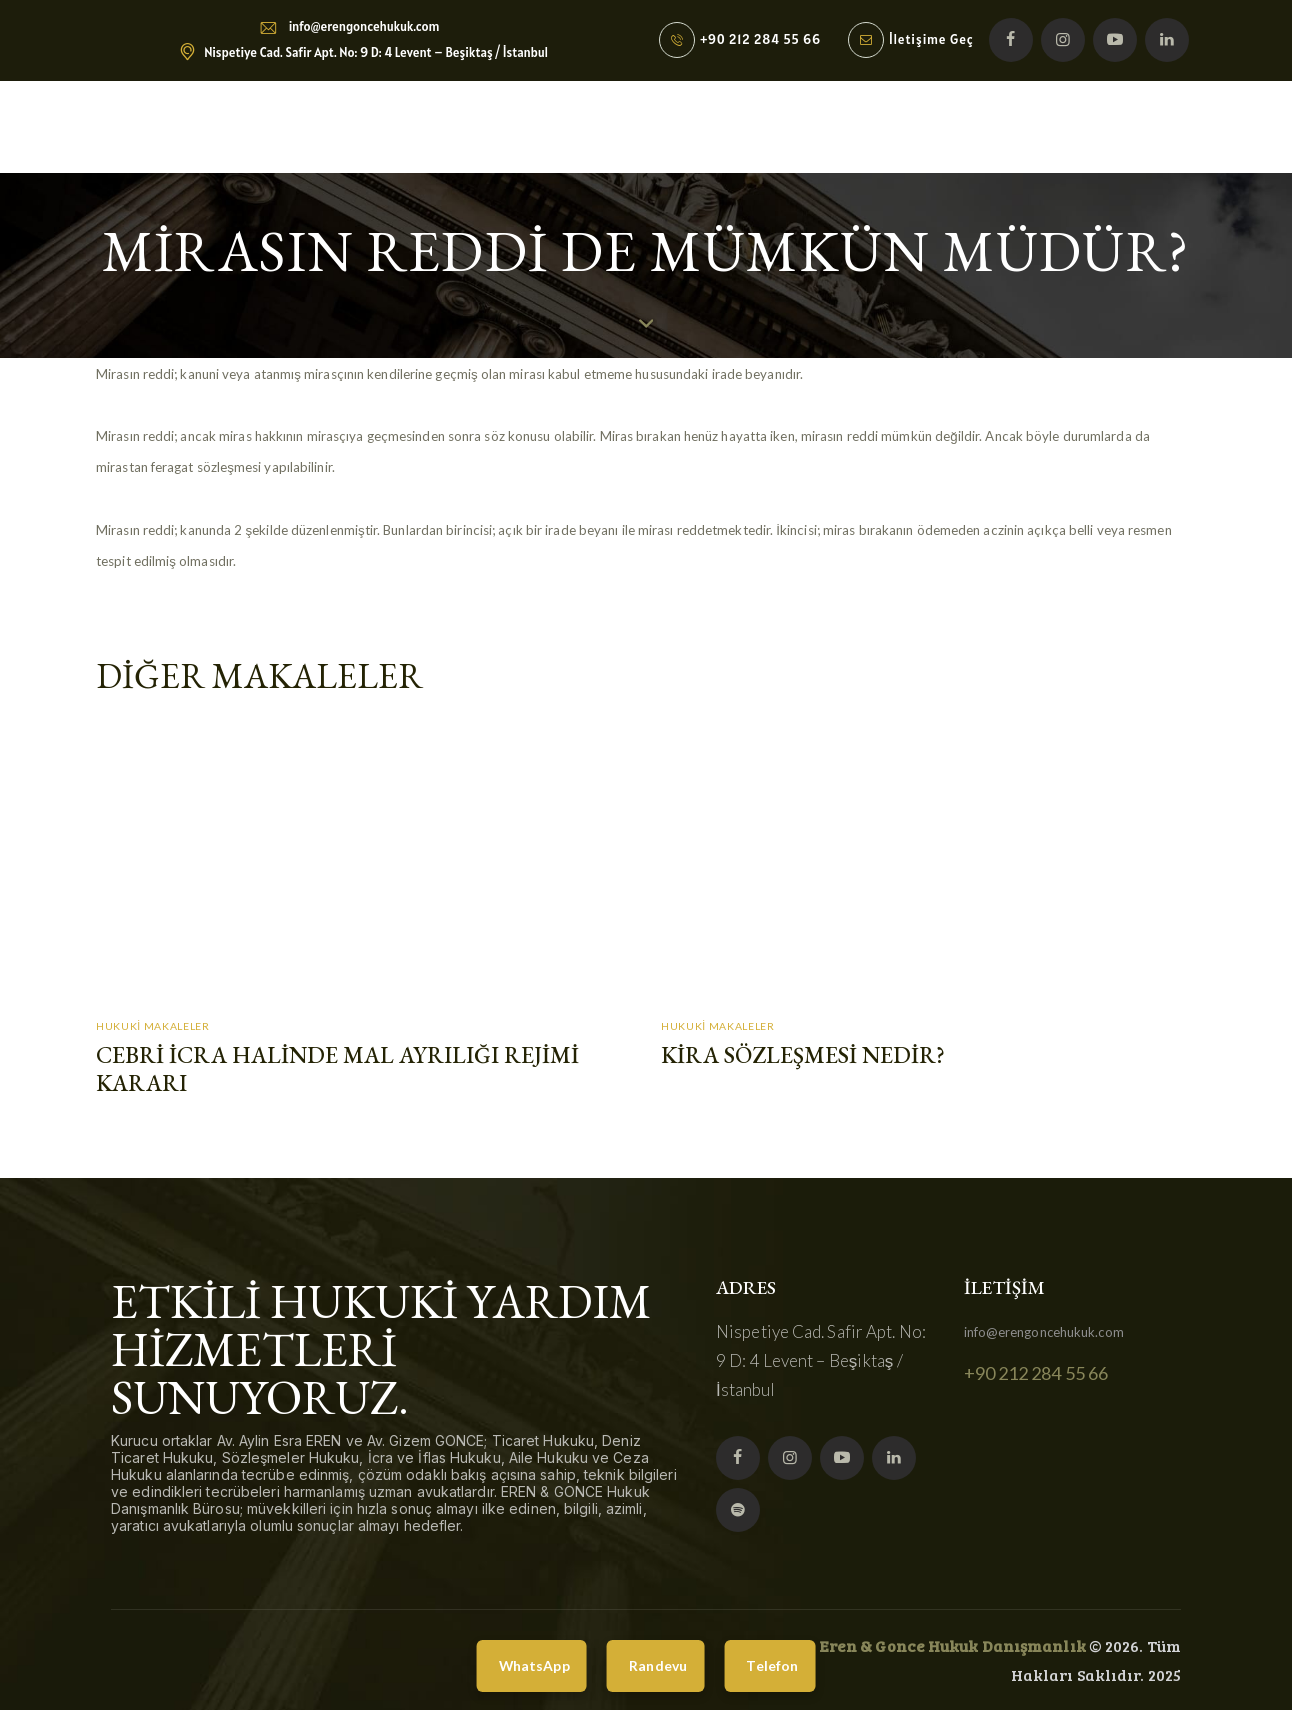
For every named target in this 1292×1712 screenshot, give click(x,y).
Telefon (778, 1665)
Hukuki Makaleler (152, 1026)
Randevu (659, 1665)
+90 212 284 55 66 (1036, 1376)
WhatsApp (529, 1665)
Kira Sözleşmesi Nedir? (805, 1056)
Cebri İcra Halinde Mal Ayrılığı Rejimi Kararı (342, 1071)
